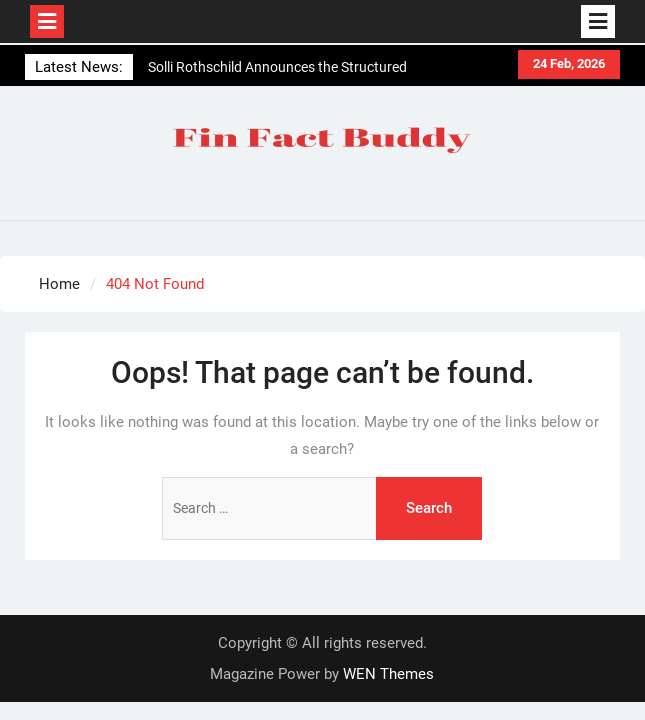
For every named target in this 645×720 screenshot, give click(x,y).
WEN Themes (388, 674)
